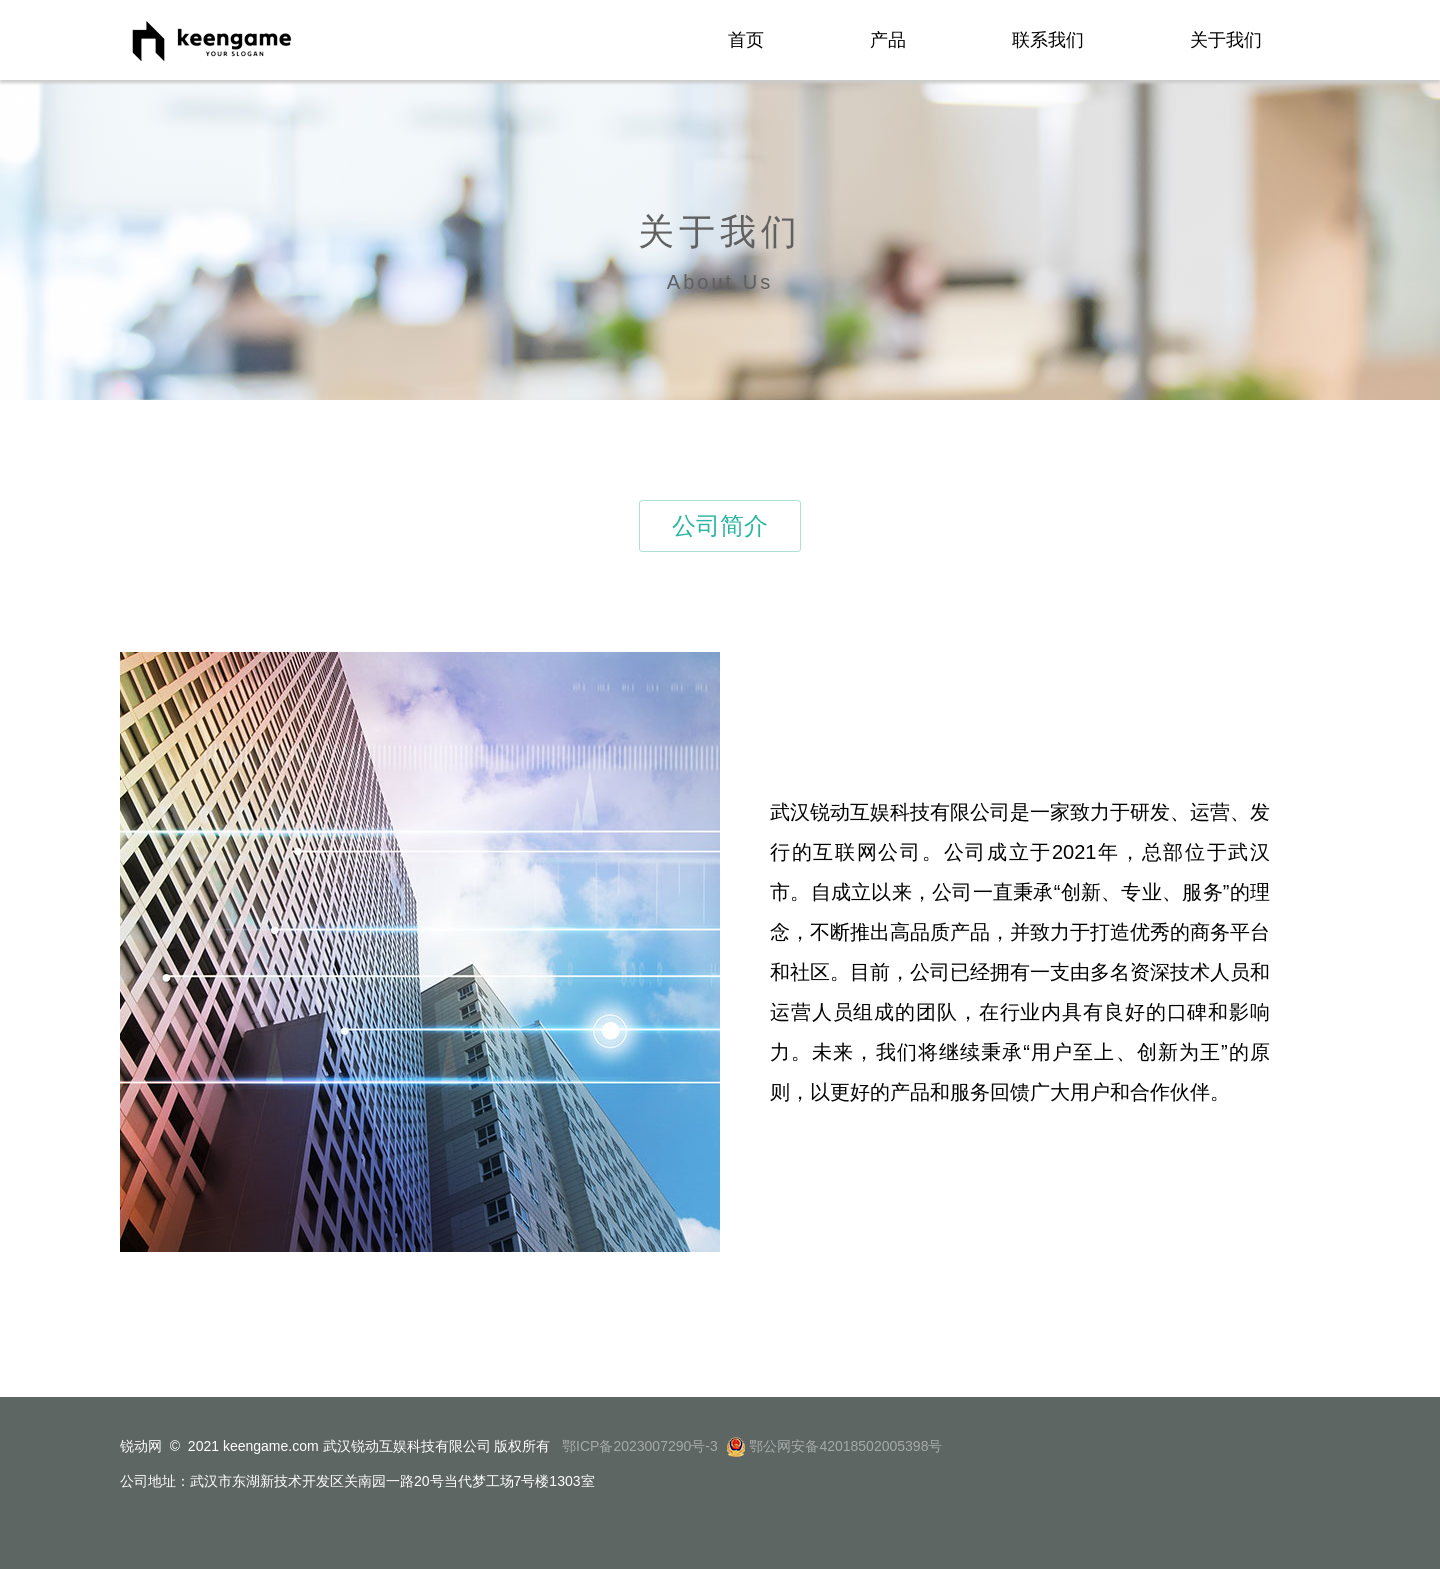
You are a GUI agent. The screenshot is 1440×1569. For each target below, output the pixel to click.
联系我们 (1048, 40)
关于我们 (1226, 40)
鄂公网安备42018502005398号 (845, 1446)
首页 (746, 40)
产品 (888, 40)
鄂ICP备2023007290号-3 (638, 1446)
